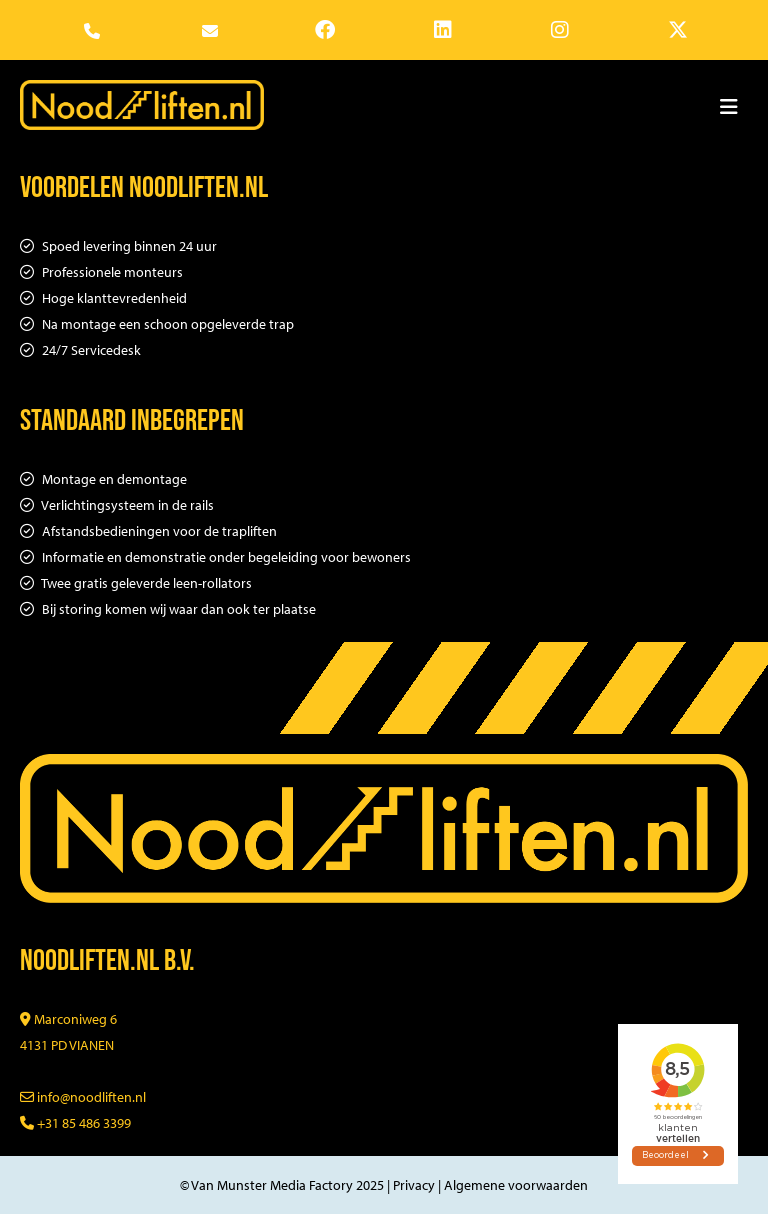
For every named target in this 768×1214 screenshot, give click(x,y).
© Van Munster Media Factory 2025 (282, 1185)
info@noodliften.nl (83, 1097)
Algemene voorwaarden (516, 1185)
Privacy (414, 1185)
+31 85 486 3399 (75, 1123)
